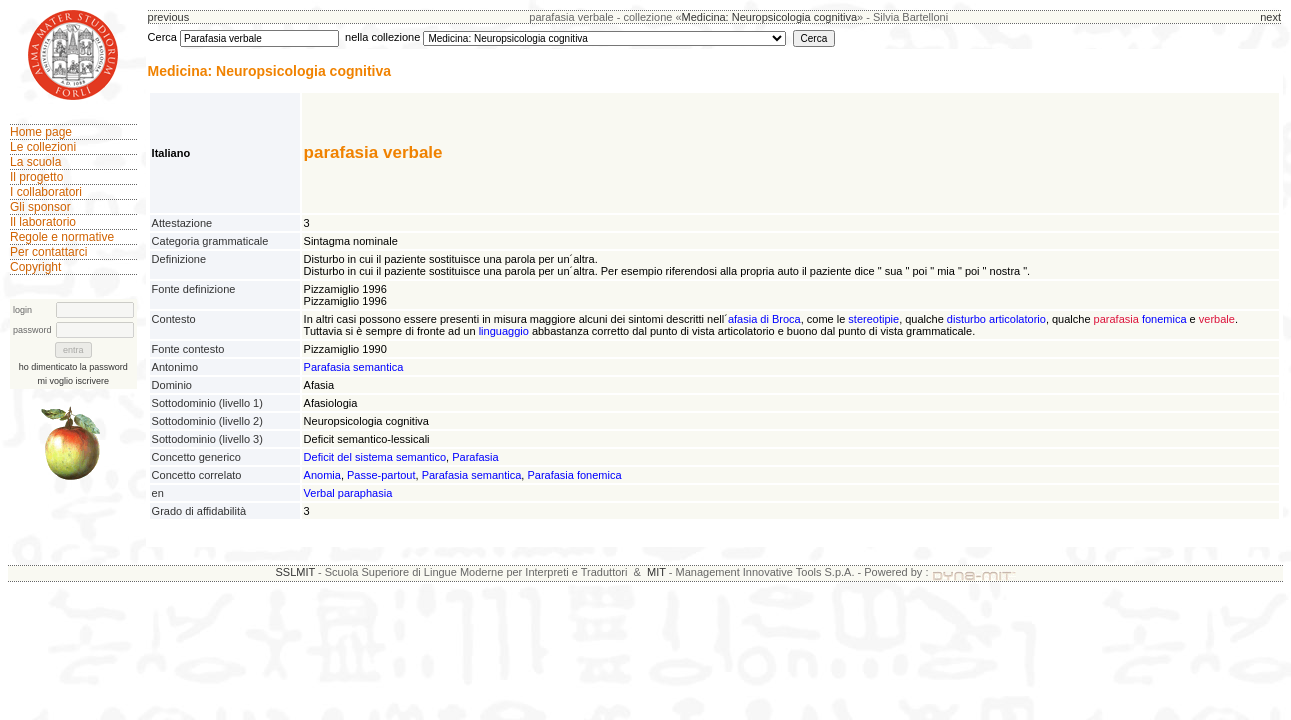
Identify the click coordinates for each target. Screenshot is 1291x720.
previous (169, 17)
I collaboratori (46, 192)
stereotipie (873, 319)
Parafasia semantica (354, 367)
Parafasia (475, 457)
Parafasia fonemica (574, 475)
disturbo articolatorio (996, 319)
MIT (656, 572)
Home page (41, 132)
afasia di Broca (764, 319)
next (1270, 17)
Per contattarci (48, 252)
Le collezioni (43, 147)
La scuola (35, 162)
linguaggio (504, 331)
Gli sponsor (40, 207)
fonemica (1164, 319)
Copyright (35, 267)
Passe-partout (381, 475)
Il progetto (36, 177)
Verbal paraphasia (348, 493)
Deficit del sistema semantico (375, 457)
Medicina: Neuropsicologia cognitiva (769, 17)
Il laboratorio (43, 222)
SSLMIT (295, 572)
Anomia (322, 475)
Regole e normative (62, 237)
